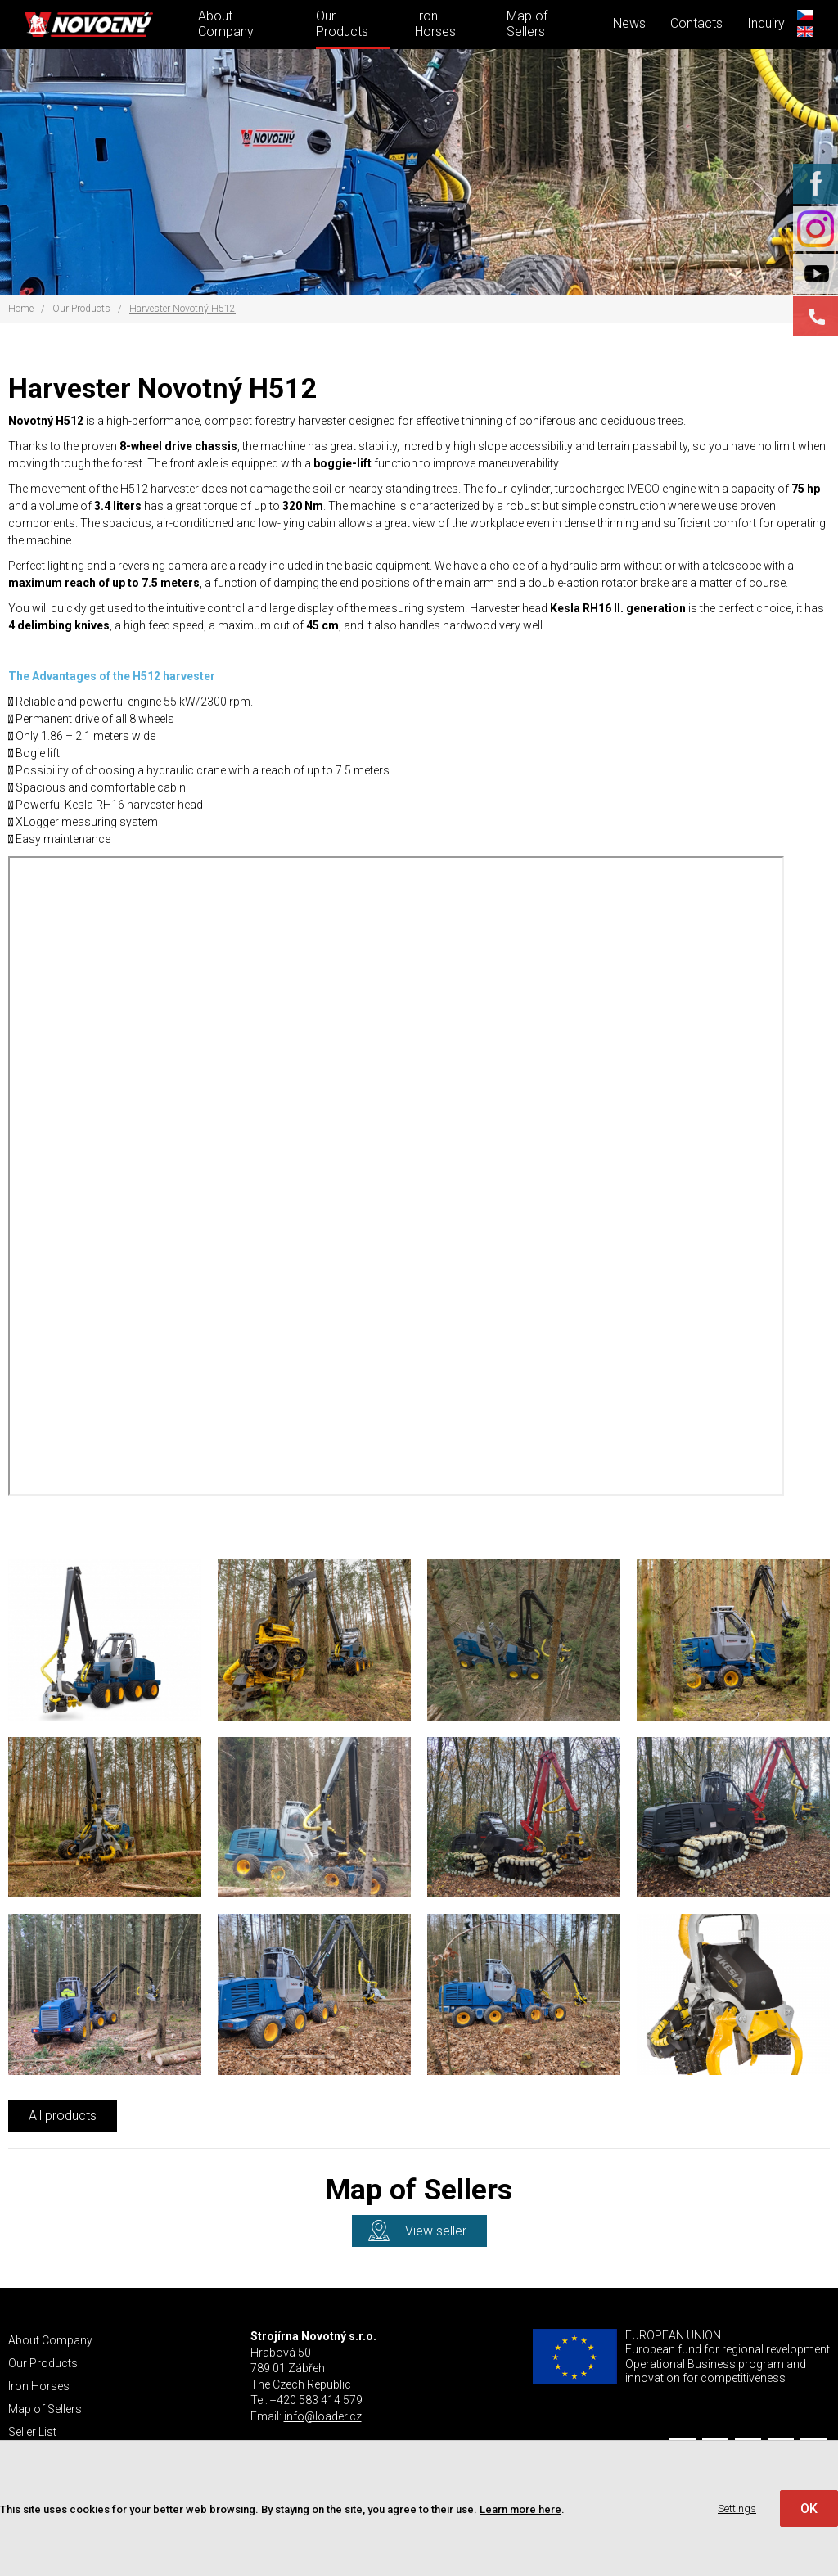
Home (21, 308)
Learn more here (520, 2509)
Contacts (696, 23)
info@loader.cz (323, 2416)
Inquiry (766, 23)
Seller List (32, 2431)
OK (809, 2508)
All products (63, 2115)
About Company (226, 23)
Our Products (342, 23)
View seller (435, 2231)
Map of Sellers (527, 23)
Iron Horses (435, 23)
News (629, 23)
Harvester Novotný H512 (182, 308)
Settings (737, 2508)
